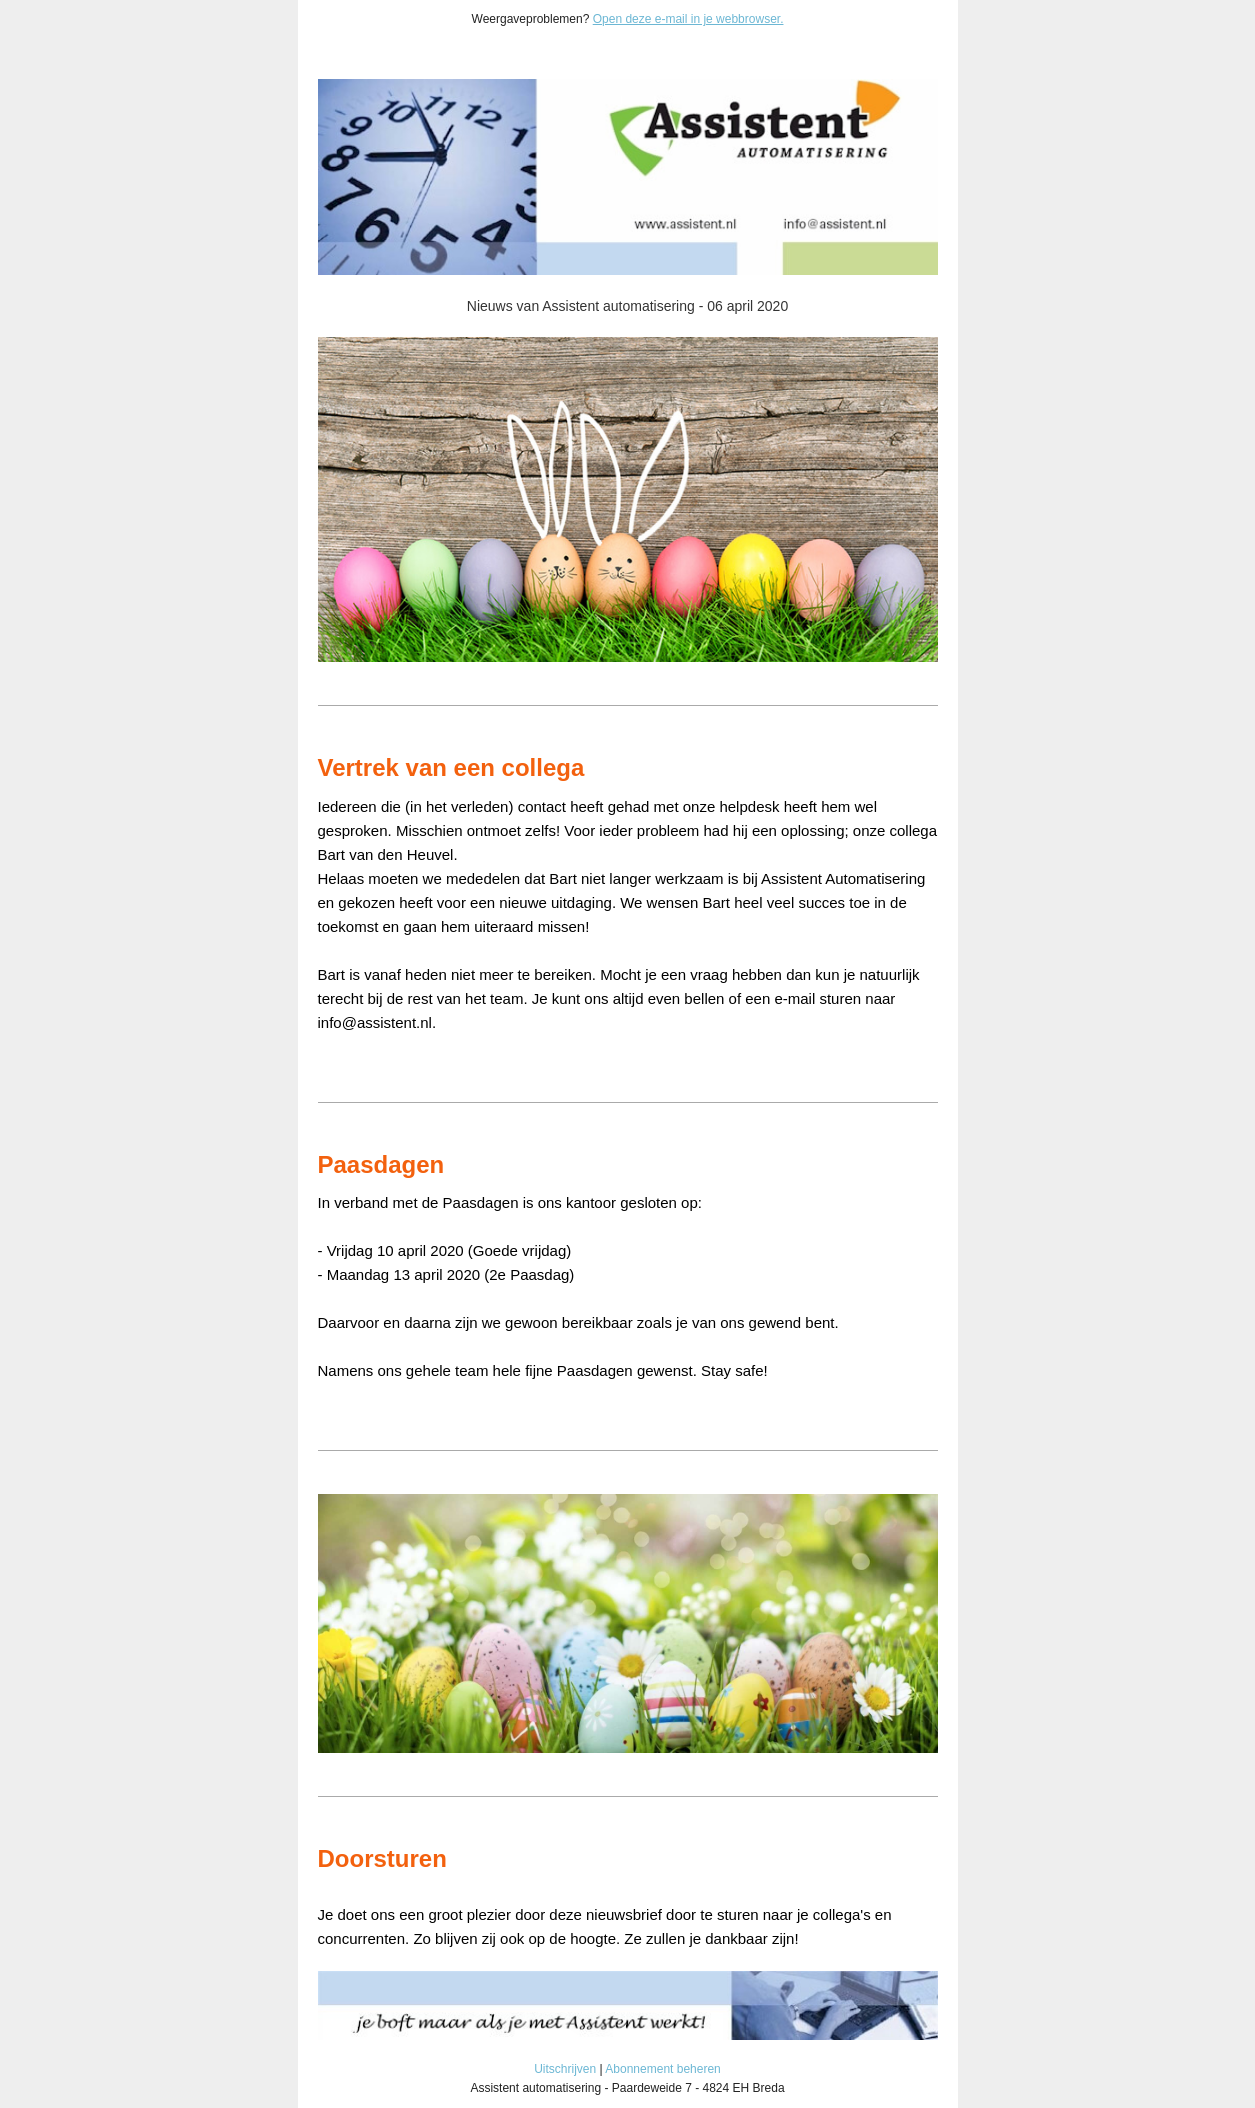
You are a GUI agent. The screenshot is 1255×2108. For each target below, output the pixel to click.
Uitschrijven (565, 2069)
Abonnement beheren (662, 2069)
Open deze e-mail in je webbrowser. (688, 19)
